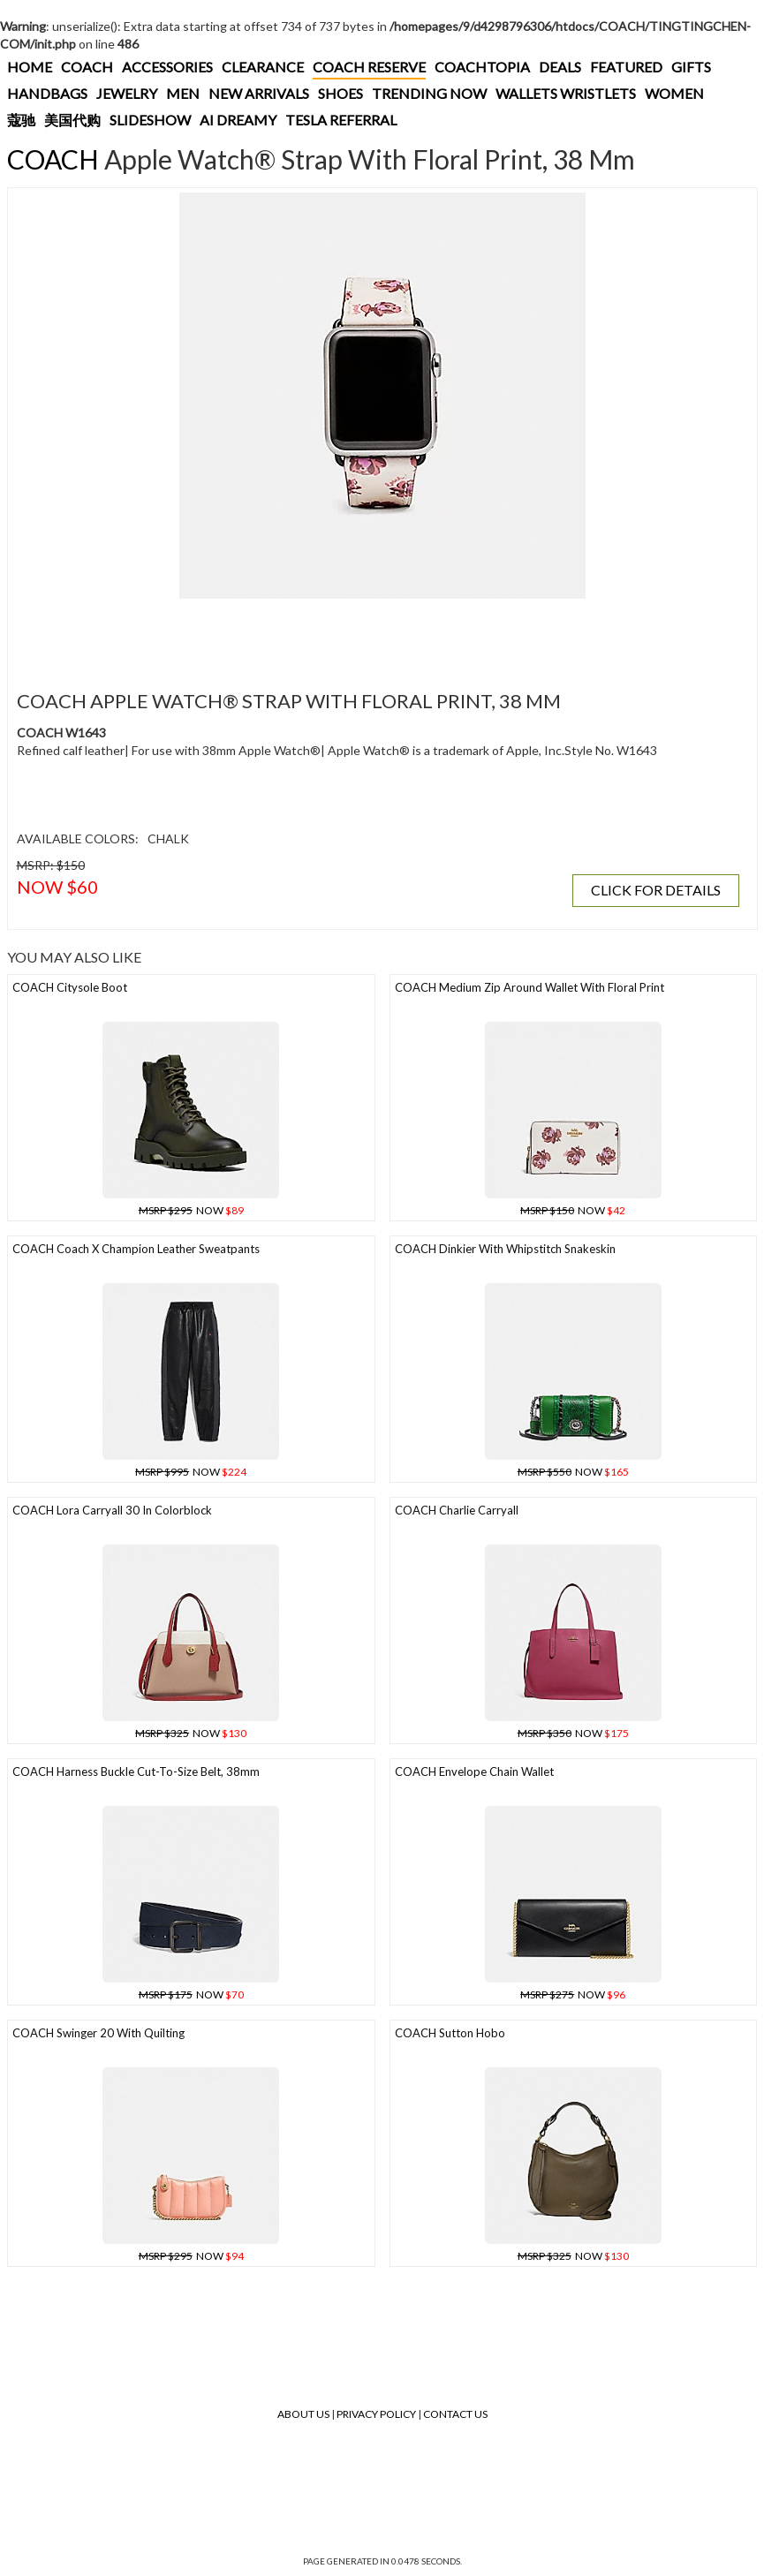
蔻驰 (21, 119)
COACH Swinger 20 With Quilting (98, 2033)
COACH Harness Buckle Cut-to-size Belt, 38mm (136, 1771)
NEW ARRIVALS (258, 93)
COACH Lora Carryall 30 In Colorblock (112, 1510)
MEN (183, 93)
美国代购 (72, 119)
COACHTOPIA (482, 66)
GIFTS (691, 66)
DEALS (560, 66)
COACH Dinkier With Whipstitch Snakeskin (505, 1249)
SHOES (340, 93)
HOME (29, 66)
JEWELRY (126, 93)
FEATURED (626, 66)
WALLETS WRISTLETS (565, 93)
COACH (87, 66)
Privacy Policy (376, 2414)
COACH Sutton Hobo (450, 2033)
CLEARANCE (263, 66)
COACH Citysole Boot (69, 987)
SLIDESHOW (150, 119)
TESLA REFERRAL (341, 119)
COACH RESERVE (369, 66)
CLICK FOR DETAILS (656, 889)
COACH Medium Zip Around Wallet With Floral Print (529, 987)
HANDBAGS (47, 93)
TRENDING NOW (429, 93)
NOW (191, 1210)
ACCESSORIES (167, 66)
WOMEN (674, 93)
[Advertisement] (334, 634)
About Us (303, 2414)
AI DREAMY (238, 119)
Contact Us (455, 2414)
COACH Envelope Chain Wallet (474, 1771)
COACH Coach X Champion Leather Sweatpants (136, 1249)
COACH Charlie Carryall (456, 1510)
